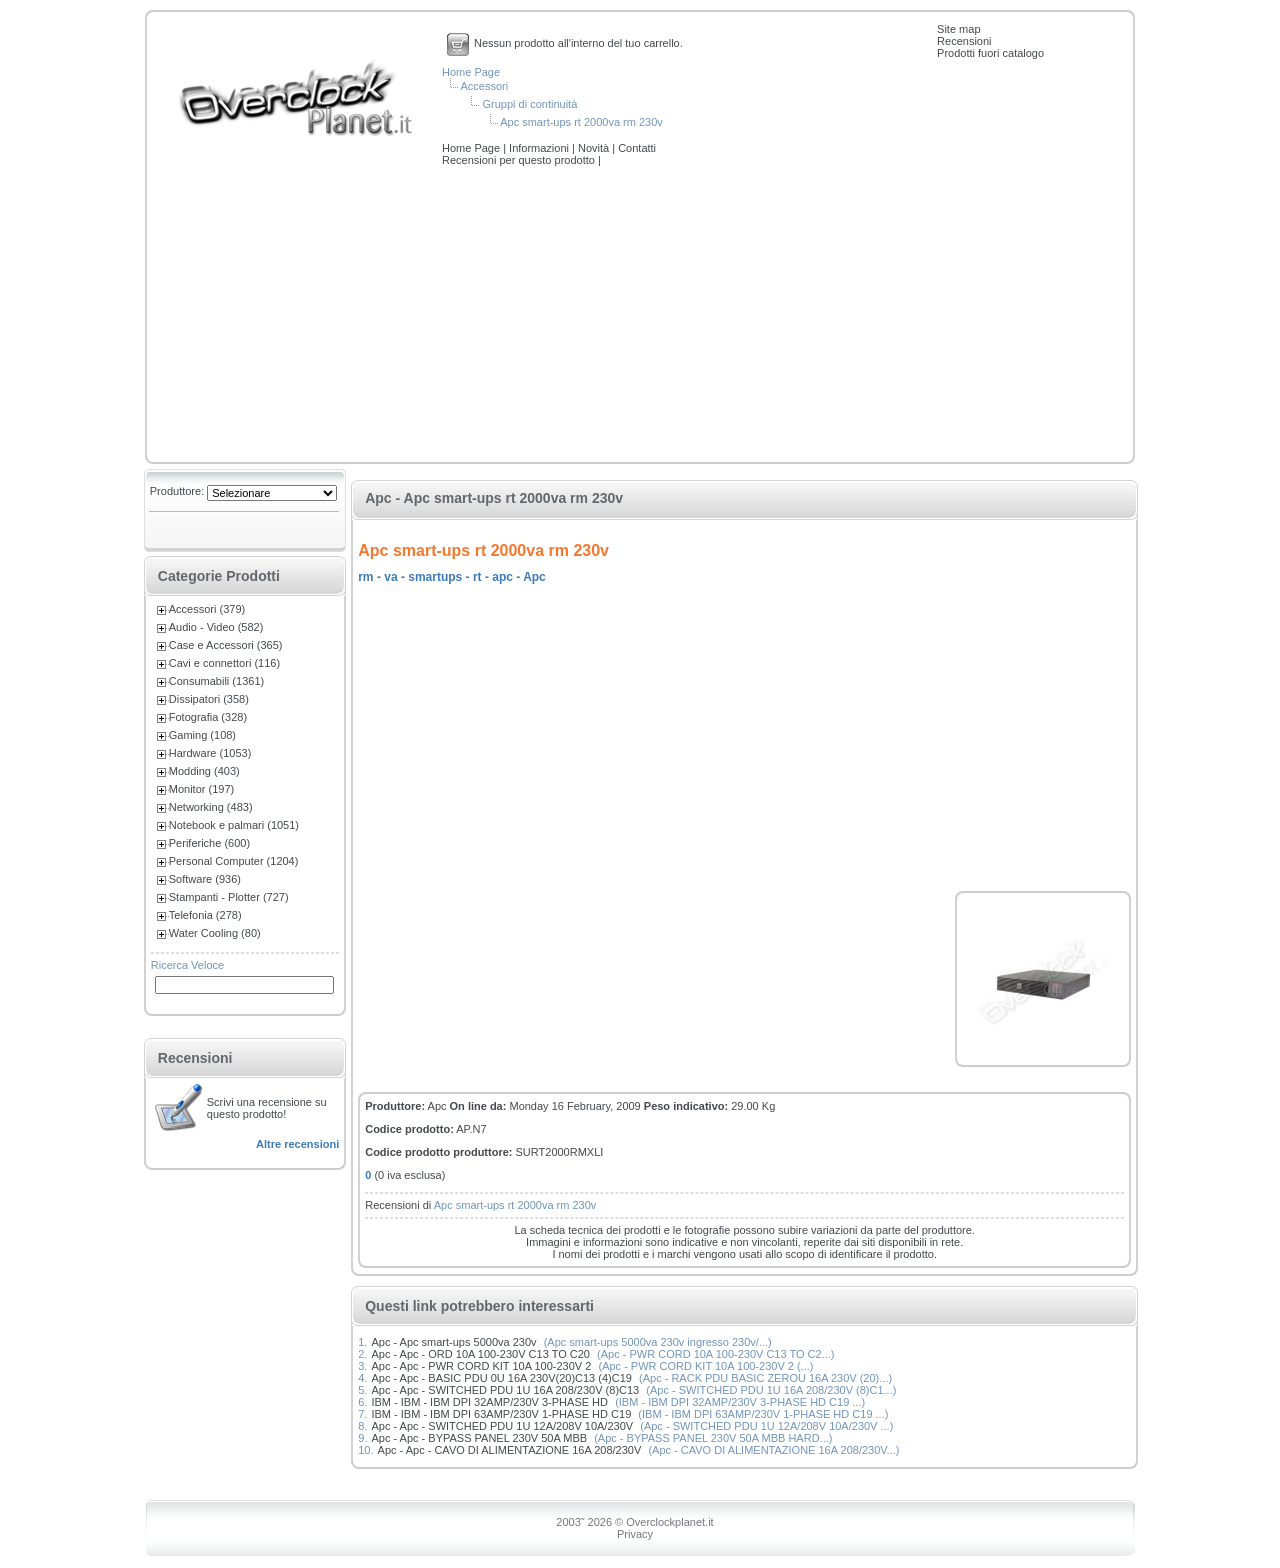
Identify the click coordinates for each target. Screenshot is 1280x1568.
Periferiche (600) (209, 843)
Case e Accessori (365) (226, 645)
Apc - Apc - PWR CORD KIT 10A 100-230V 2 (481, 1366)
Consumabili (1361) (216, 681)
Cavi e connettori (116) (224, 663)
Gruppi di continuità (529, 104)
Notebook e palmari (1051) (234, 825)
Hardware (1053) (210, 753)
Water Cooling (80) (215, 933)
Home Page (471, 72)
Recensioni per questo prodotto (520, 160)
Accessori (484, 86)
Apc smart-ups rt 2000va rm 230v (581, 122)
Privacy (635, 1534)
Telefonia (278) (205, 915)
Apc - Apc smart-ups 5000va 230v (453, 1342)
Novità (595, 148)
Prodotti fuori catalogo (990, 53)
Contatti (637, 148)
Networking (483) (211, 807)
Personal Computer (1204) (234, 861)
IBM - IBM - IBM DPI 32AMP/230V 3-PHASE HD (489, 1402)
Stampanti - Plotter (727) (229, 897)
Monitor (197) (201, 789)
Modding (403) (204, 771)
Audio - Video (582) (216, 627)
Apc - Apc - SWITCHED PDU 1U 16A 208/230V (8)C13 (505, 1390)
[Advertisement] (640, 316)
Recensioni (964, 41)
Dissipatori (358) (209, 699)
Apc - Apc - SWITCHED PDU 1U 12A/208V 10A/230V (502, 1426)
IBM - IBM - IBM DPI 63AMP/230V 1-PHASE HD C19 (501, 1414)
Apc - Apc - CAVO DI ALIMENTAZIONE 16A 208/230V (510, 1450)
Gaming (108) (202, 735)
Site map (958, 29)
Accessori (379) (207, 609)
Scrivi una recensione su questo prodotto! (267, 1108)
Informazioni (540, 148)
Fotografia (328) (208, 717)
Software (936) (205, 879)
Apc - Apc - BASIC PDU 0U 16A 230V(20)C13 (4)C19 (501, 1378)
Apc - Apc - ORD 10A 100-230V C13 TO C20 (480, 1354)
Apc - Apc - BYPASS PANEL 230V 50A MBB (479, 1438)
